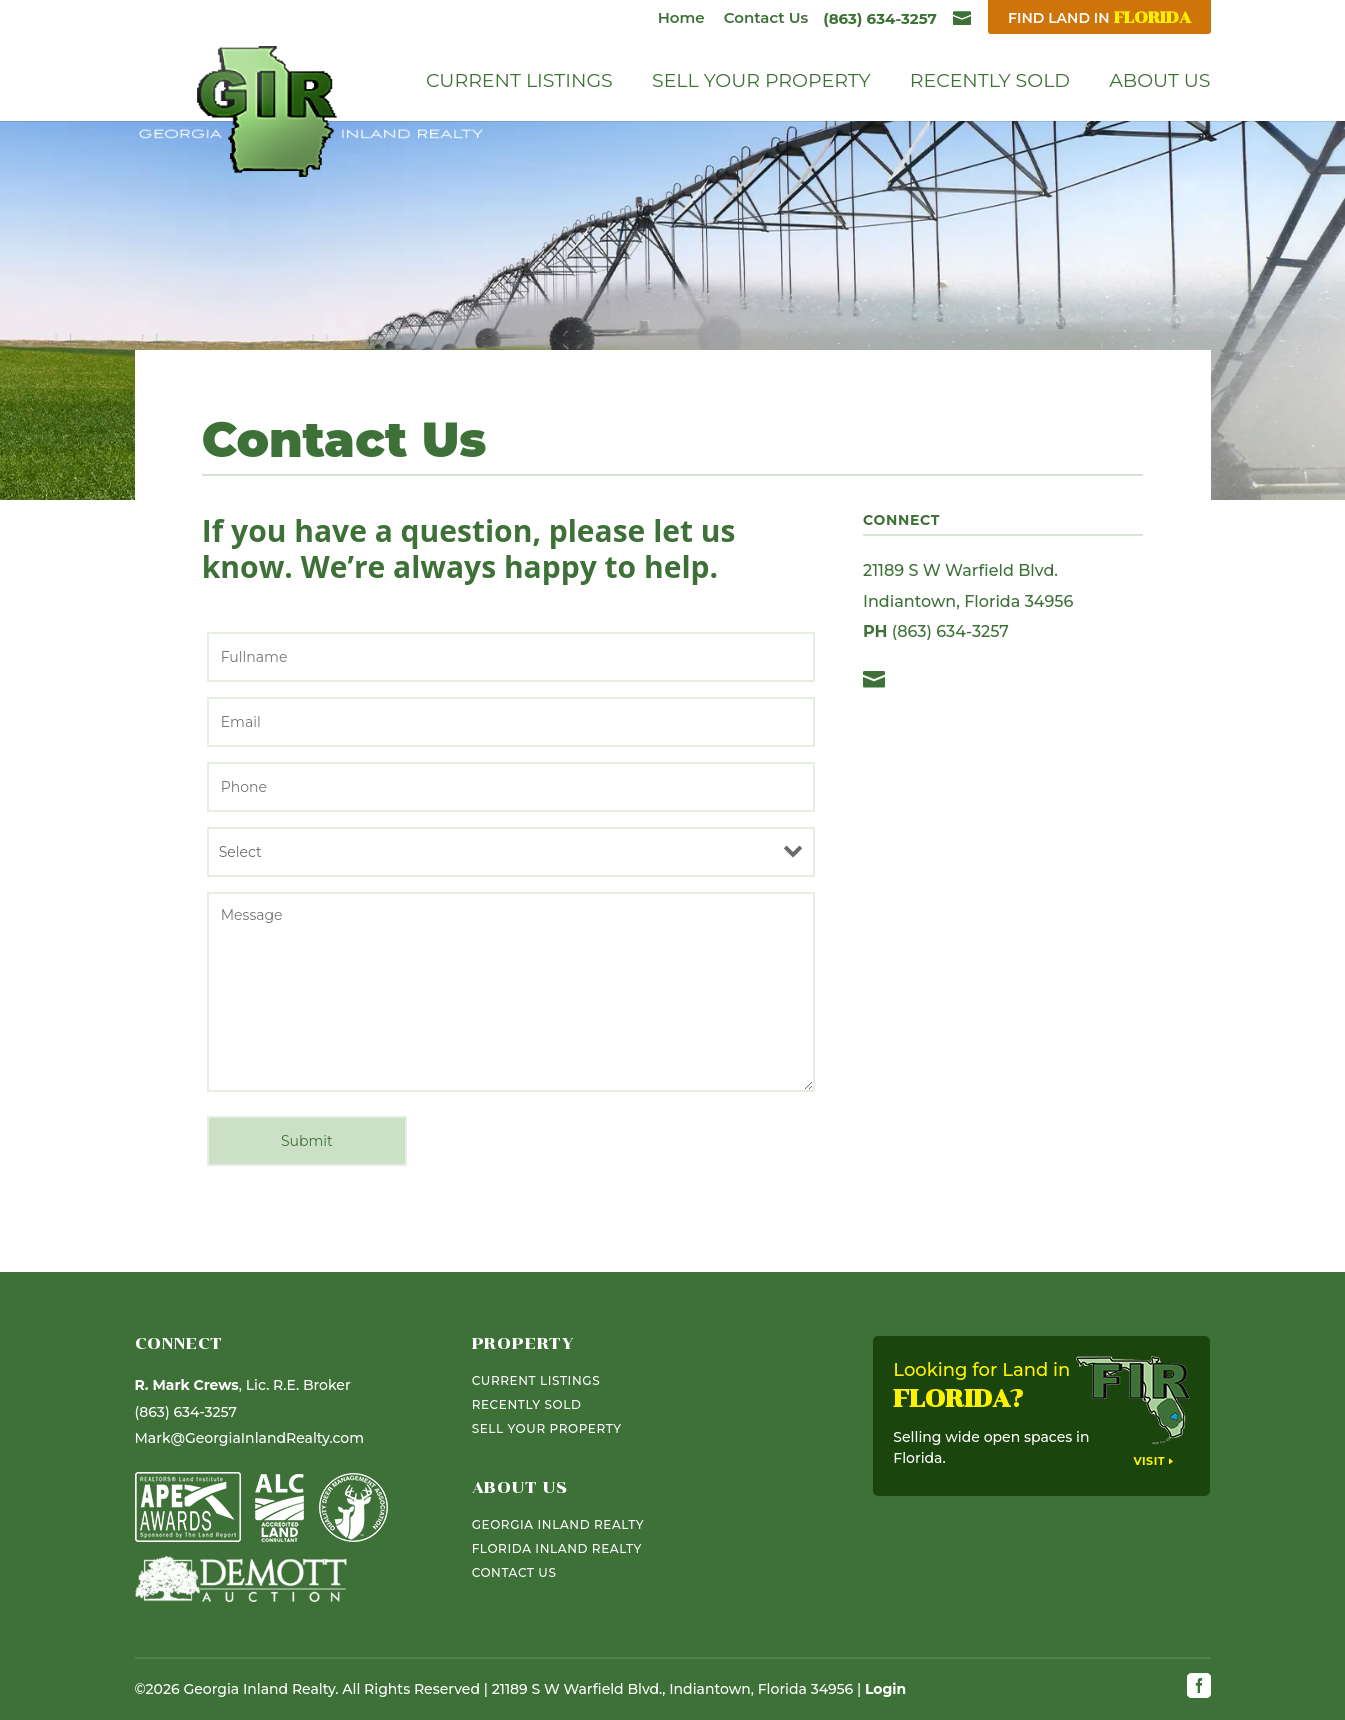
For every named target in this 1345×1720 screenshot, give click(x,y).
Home (681, 17)
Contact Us (766, 17)
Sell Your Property (761, 83)
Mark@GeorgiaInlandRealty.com (249, 1438)
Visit (1149, 1461)
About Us (1159, 83)
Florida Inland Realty (557, 1548)
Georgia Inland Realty (558, 1524)
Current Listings (519, 83)
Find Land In (1099, 17)
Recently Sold (990, 83)
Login (885, 1689)
